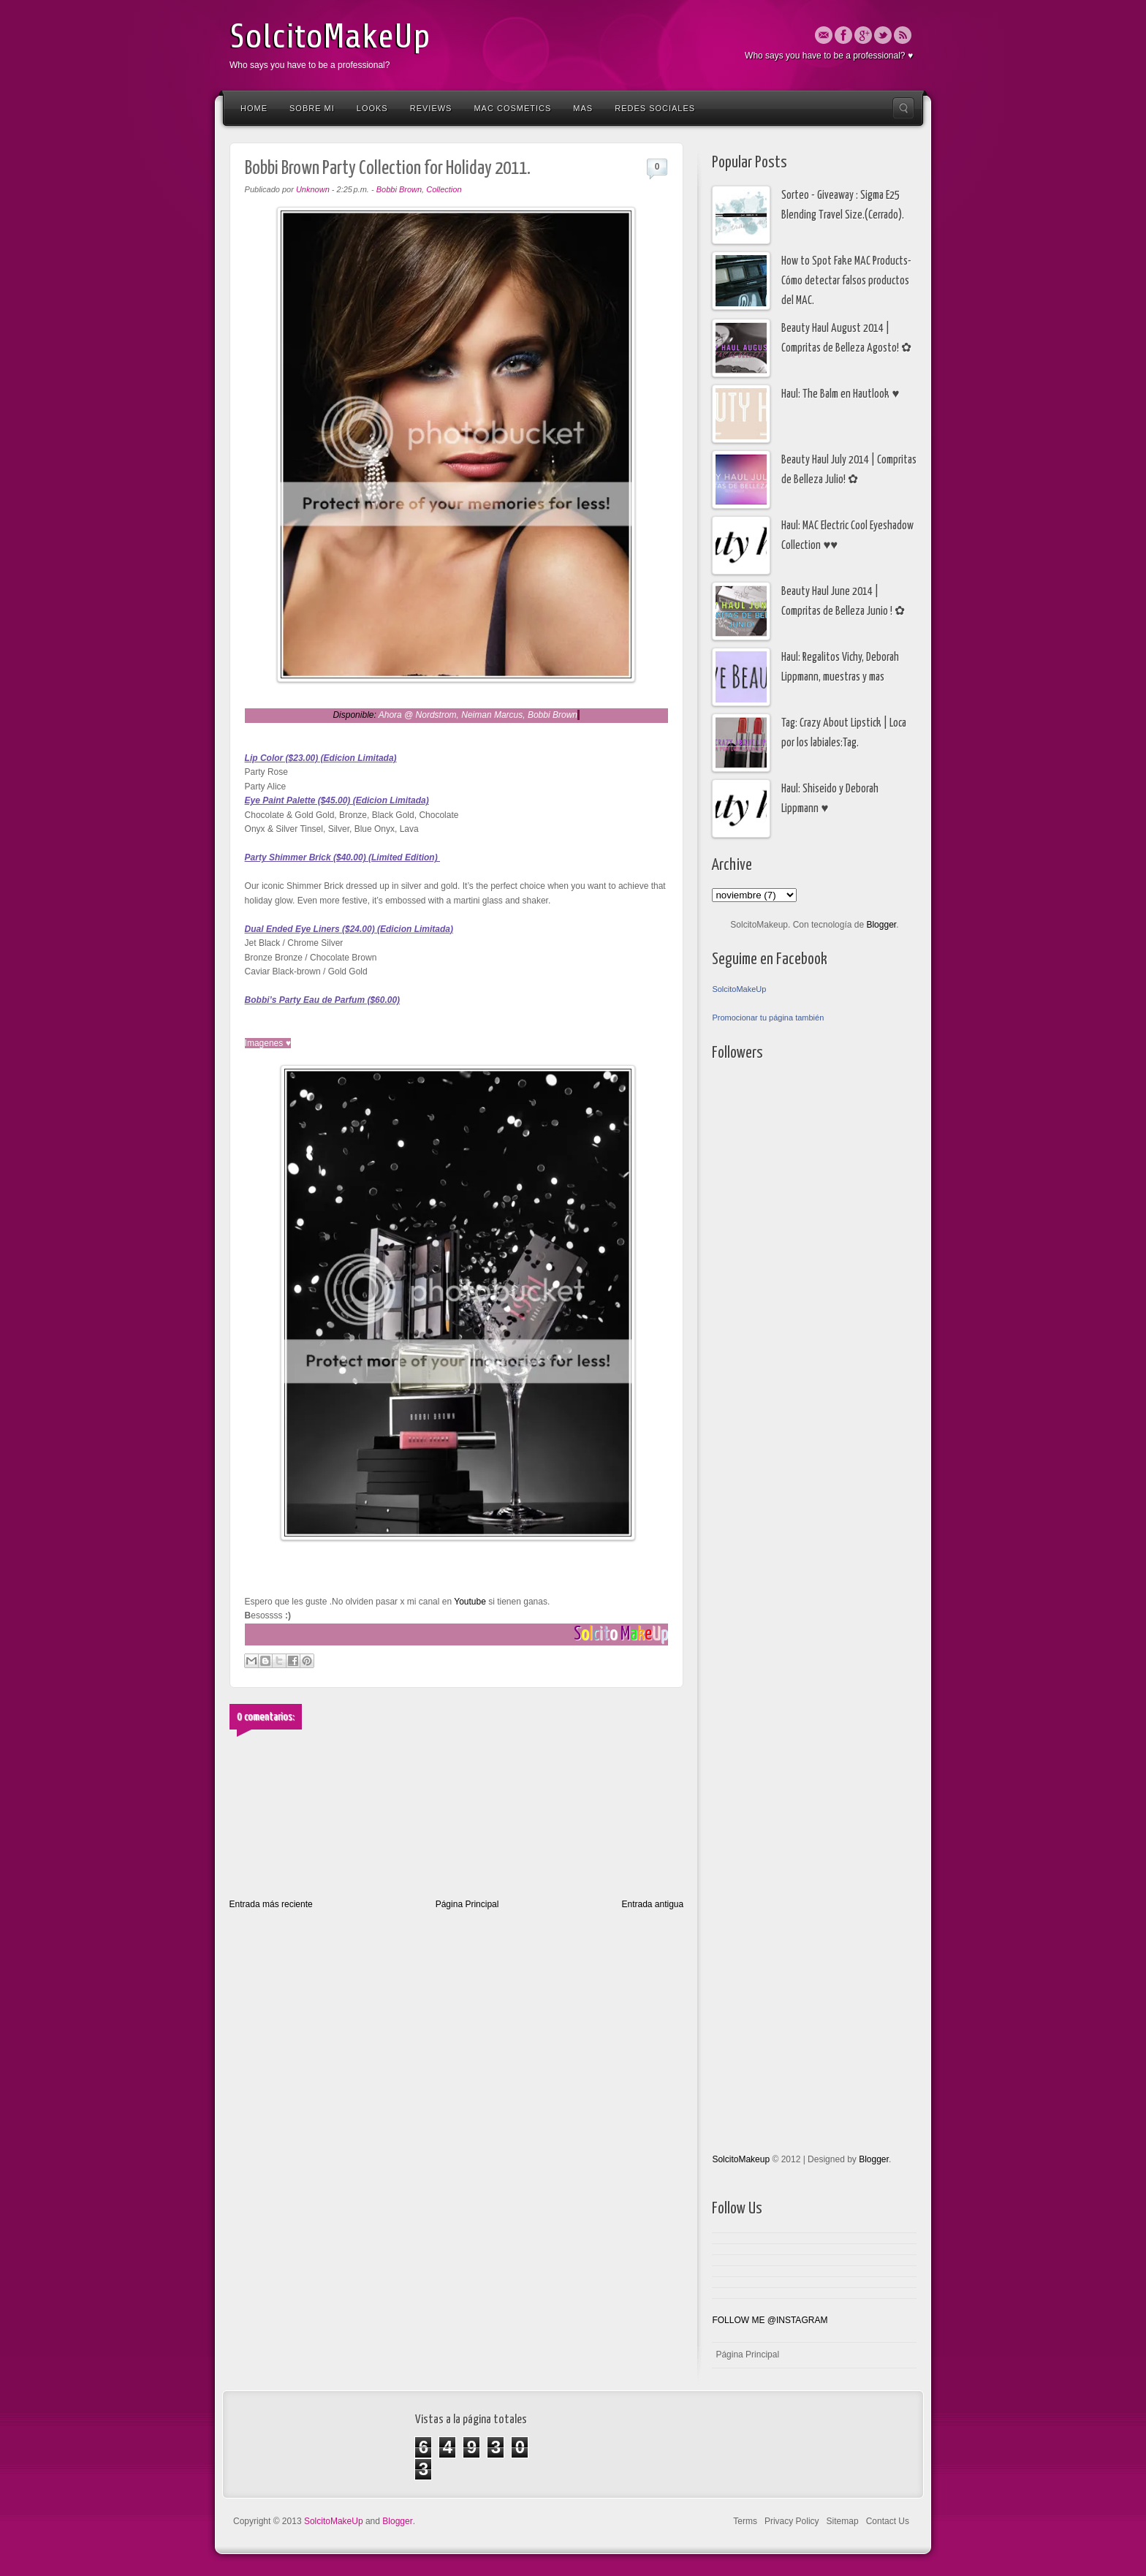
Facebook (843, 35)
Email (823, 35)
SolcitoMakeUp (329, 36)
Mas (583, 108)
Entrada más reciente (271, 1904)
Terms (745, 2521)
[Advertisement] (770, 1461)
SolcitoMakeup (741, 2159)
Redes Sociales (655, 108)
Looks (372, 108)
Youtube (469, 1601)
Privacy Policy (791, 2521)
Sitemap (843, 2521)
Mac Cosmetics (512, 108)
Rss (902, 35)
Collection (443, 189)
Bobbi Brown (399, 189)
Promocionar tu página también (768, 1017)
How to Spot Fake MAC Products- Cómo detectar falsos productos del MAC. (846, 281)
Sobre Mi (312, 108)
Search (903, 108)
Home (253, 108)
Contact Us (887, 2521)
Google (863, 35)
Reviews (431, 108)
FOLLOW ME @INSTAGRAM (769, 2320)
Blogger (881, 925)
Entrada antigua (652, 1904)
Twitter (883, 35)
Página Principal (467, 1904)
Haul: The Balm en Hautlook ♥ (840, 394)
